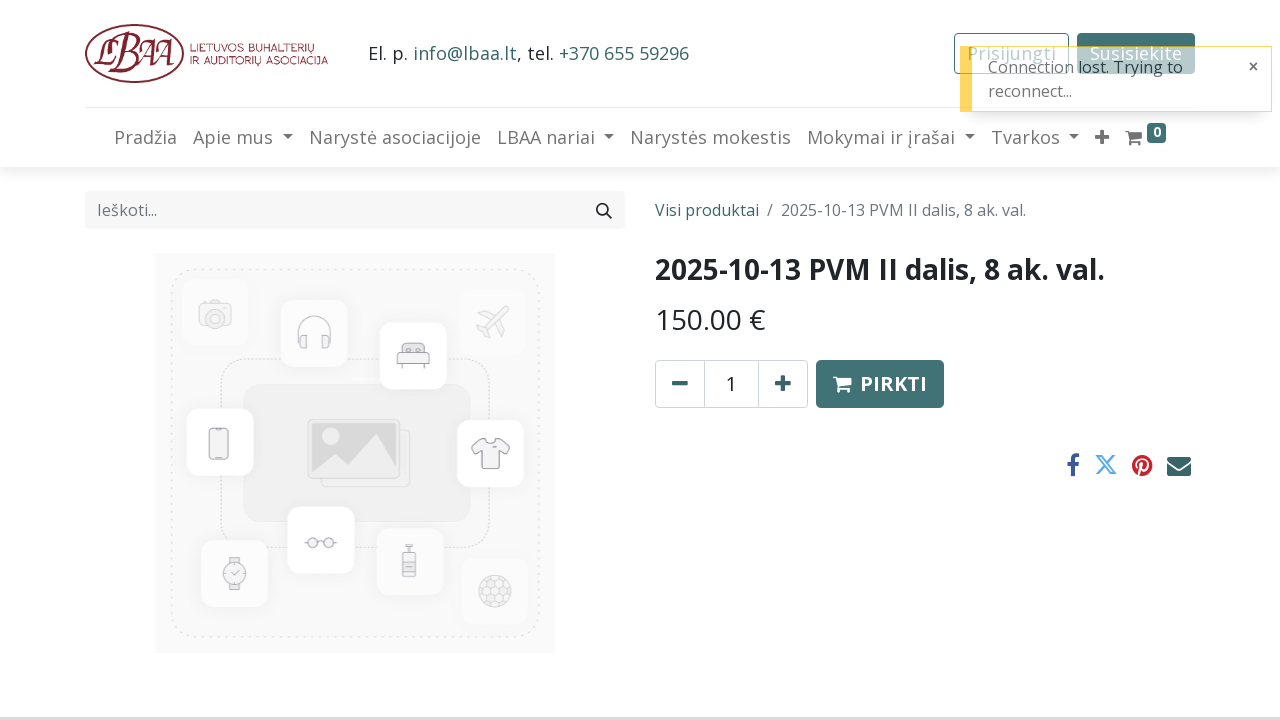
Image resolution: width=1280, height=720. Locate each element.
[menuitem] (145, 137)
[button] (1102, 137)
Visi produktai (707, 210)
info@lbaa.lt (465, 53)
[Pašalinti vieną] (680, 384)
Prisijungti (1011, 53)
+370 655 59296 (624, 53)
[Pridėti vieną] (783, 384)
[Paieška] (604, 210)
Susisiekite (1136, 53)
